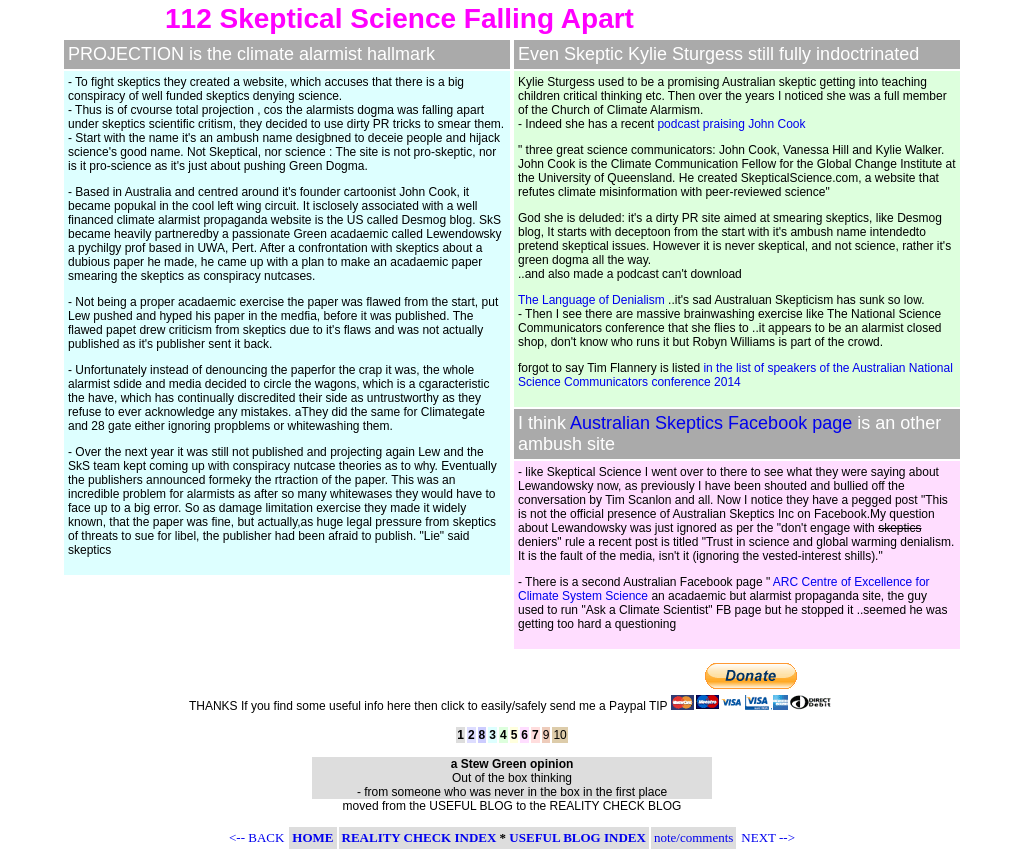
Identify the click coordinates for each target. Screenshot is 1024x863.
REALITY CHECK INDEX (419, 837)
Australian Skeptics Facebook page (711, 423)
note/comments (693, 837)
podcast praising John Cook (731, 124)
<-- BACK (256, 837)
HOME (312, 837)
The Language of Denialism (591, 300)
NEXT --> (768, 837)
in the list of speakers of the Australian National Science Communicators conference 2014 (735, 375)
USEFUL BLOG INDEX (577, 837)
